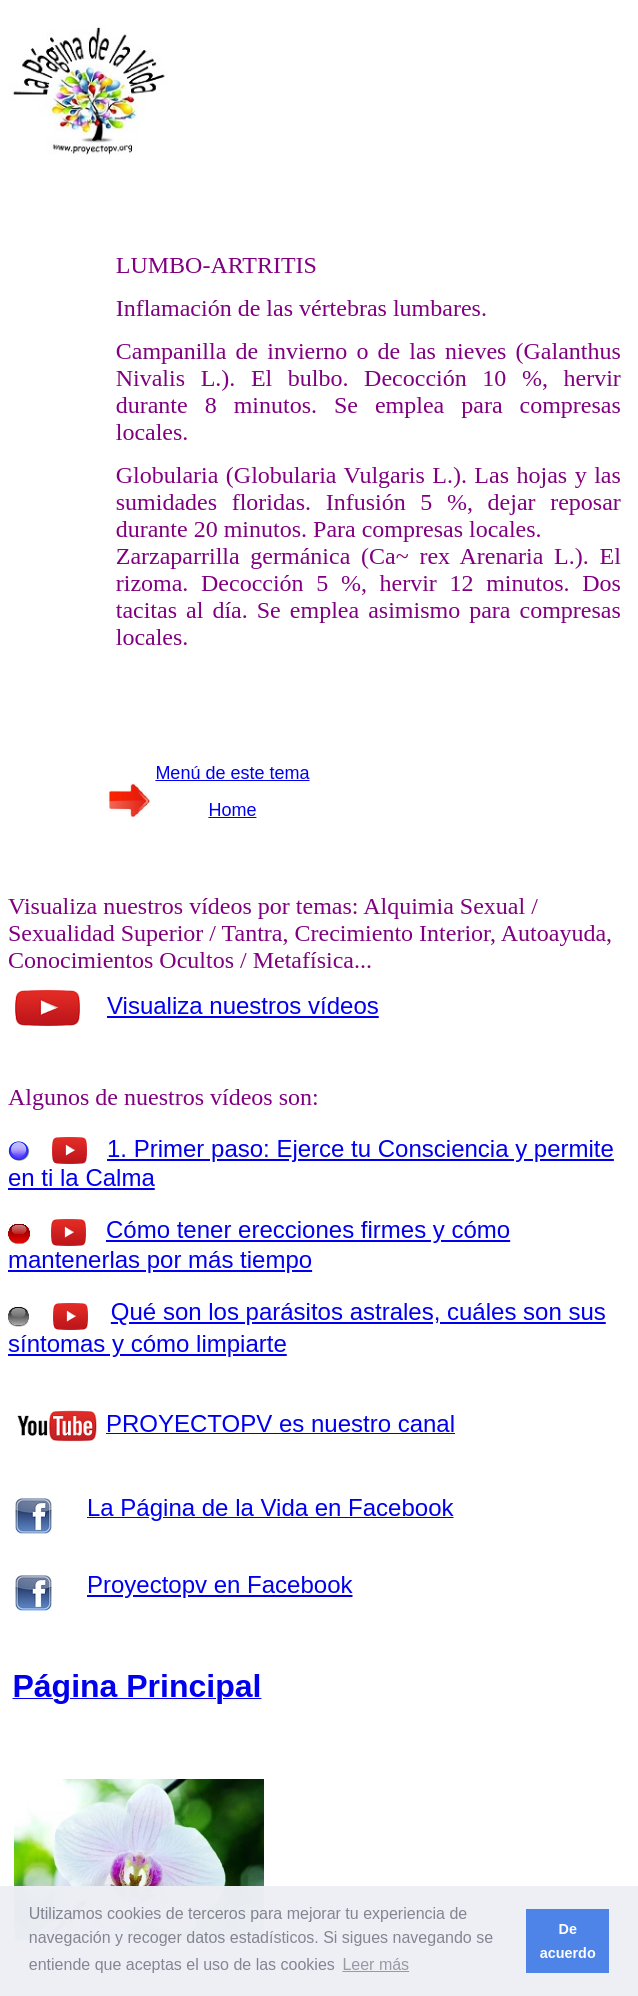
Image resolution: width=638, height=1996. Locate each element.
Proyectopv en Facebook (220, 1584)
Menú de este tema (232, 773)
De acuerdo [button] (568, 1941)
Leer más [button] (375, 1964)
